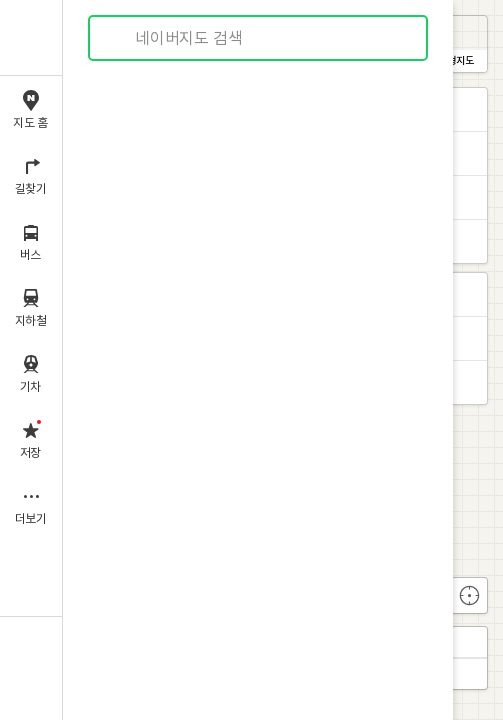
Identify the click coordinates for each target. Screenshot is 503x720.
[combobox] (259, 38)
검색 (118, 38)
